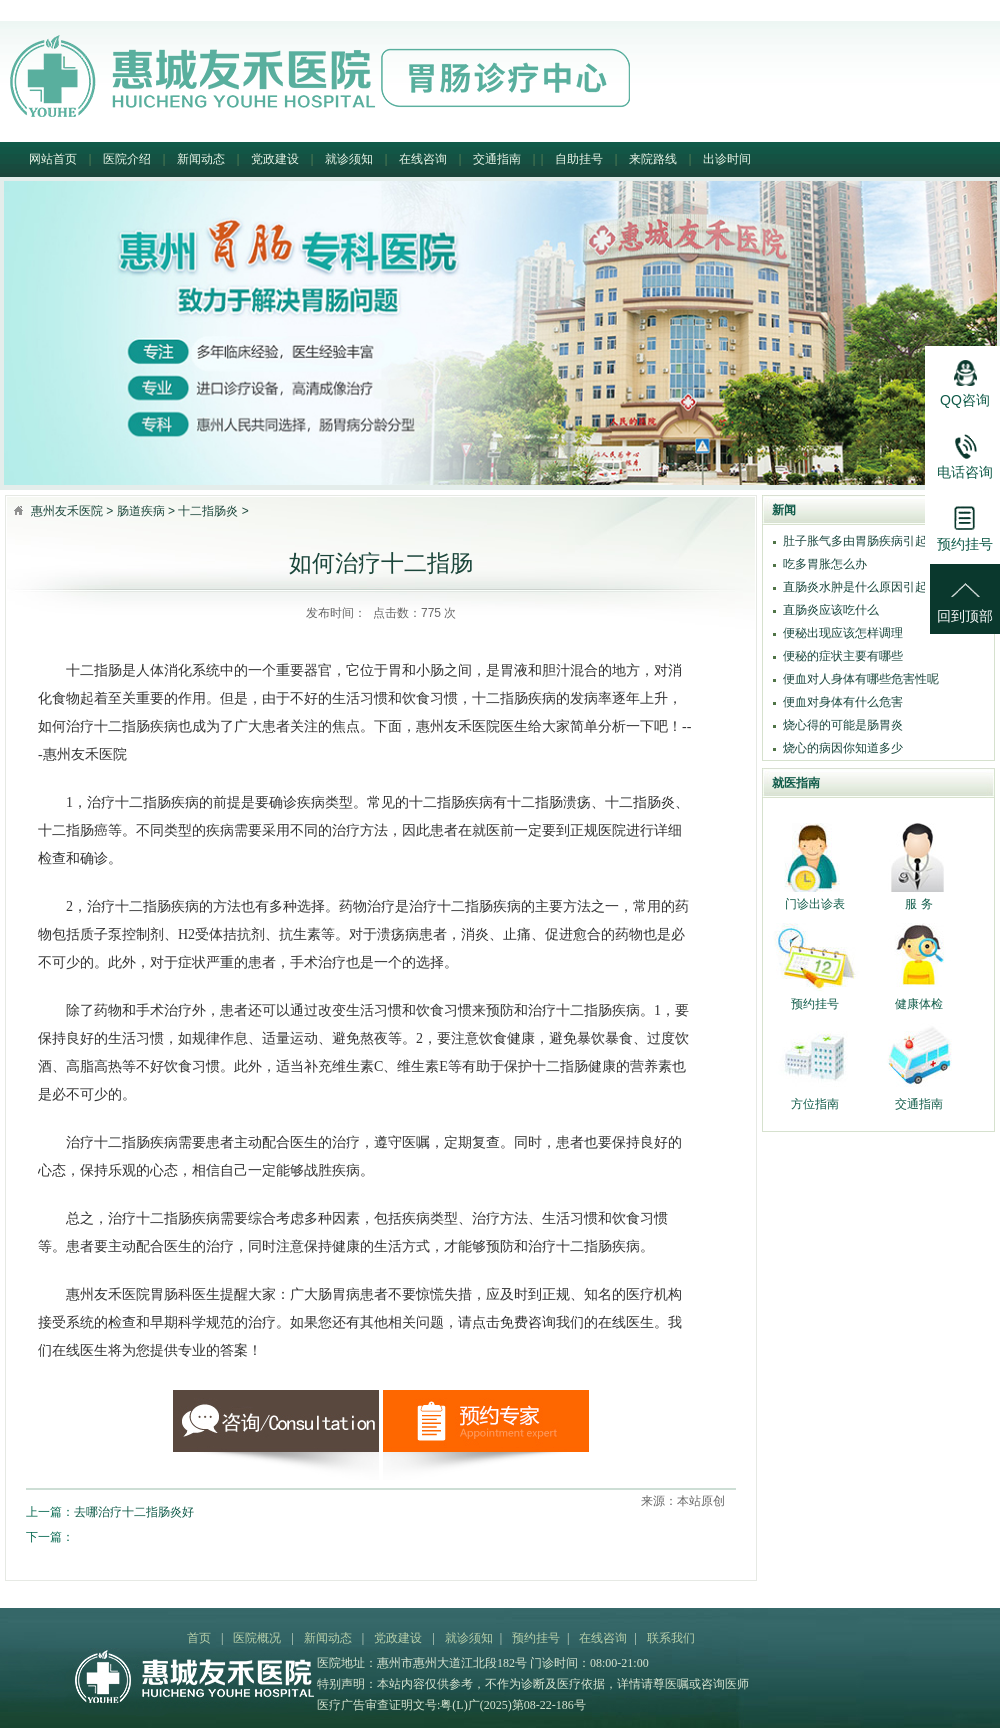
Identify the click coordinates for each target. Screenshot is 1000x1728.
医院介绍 (127, 159)
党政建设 (275, 159)
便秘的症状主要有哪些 (843, 656)
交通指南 (497, 159)
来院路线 (653, 159)
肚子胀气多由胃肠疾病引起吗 (861, 541)
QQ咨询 (965, 378)
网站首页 (53, 159)
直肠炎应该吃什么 (831, 610)
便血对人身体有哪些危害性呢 (861, 679)
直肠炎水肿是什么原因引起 (855, 587)
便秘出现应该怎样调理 (843, 633)
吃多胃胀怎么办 (825, 564)
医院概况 (257, 1638)
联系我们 (671, 1638)
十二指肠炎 (208, 511)
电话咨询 (965, 450)
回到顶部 (965, 594)
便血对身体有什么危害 (843, 702)
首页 (199, 1638)
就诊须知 (349, 159)
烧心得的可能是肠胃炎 (843, 725)
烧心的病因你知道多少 (843, 748)
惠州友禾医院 (67, 511)
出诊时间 (727, 159)
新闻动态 (201, 159)
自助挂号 (579, 159)
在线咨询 (423, 159)
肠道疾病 (141, 511)
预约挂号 (536, 1638)
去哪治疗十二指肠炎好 (134, 1512)
